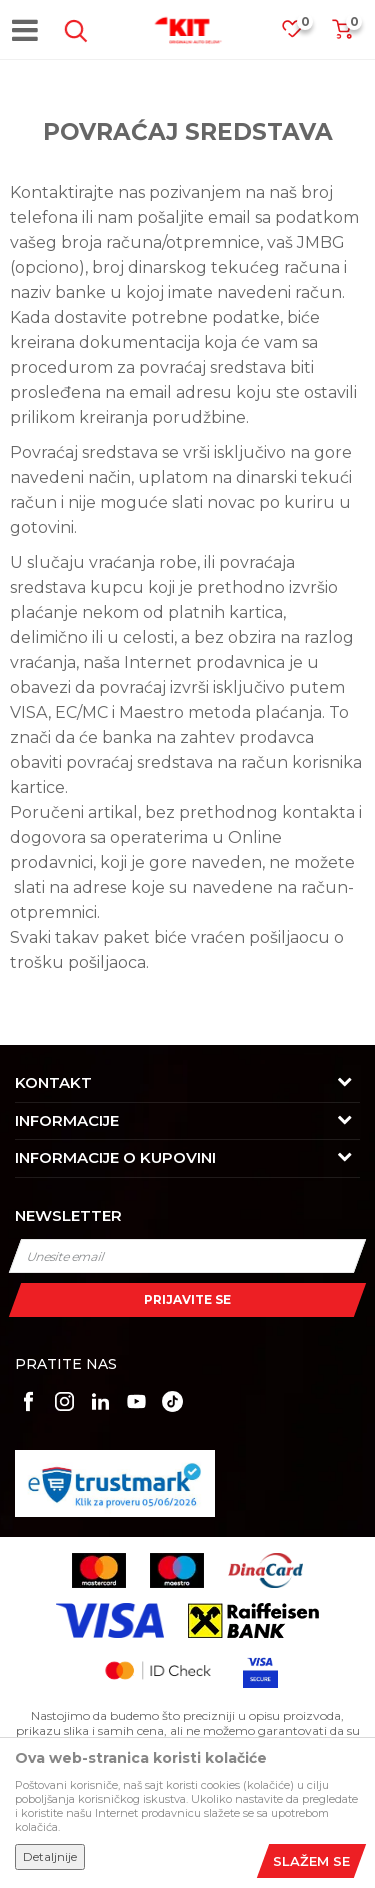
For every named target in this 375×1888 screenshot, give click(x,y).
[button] (72, 31)
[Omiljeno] (302, 34)
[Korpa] (342, 35)
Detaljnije (50, 1856)
